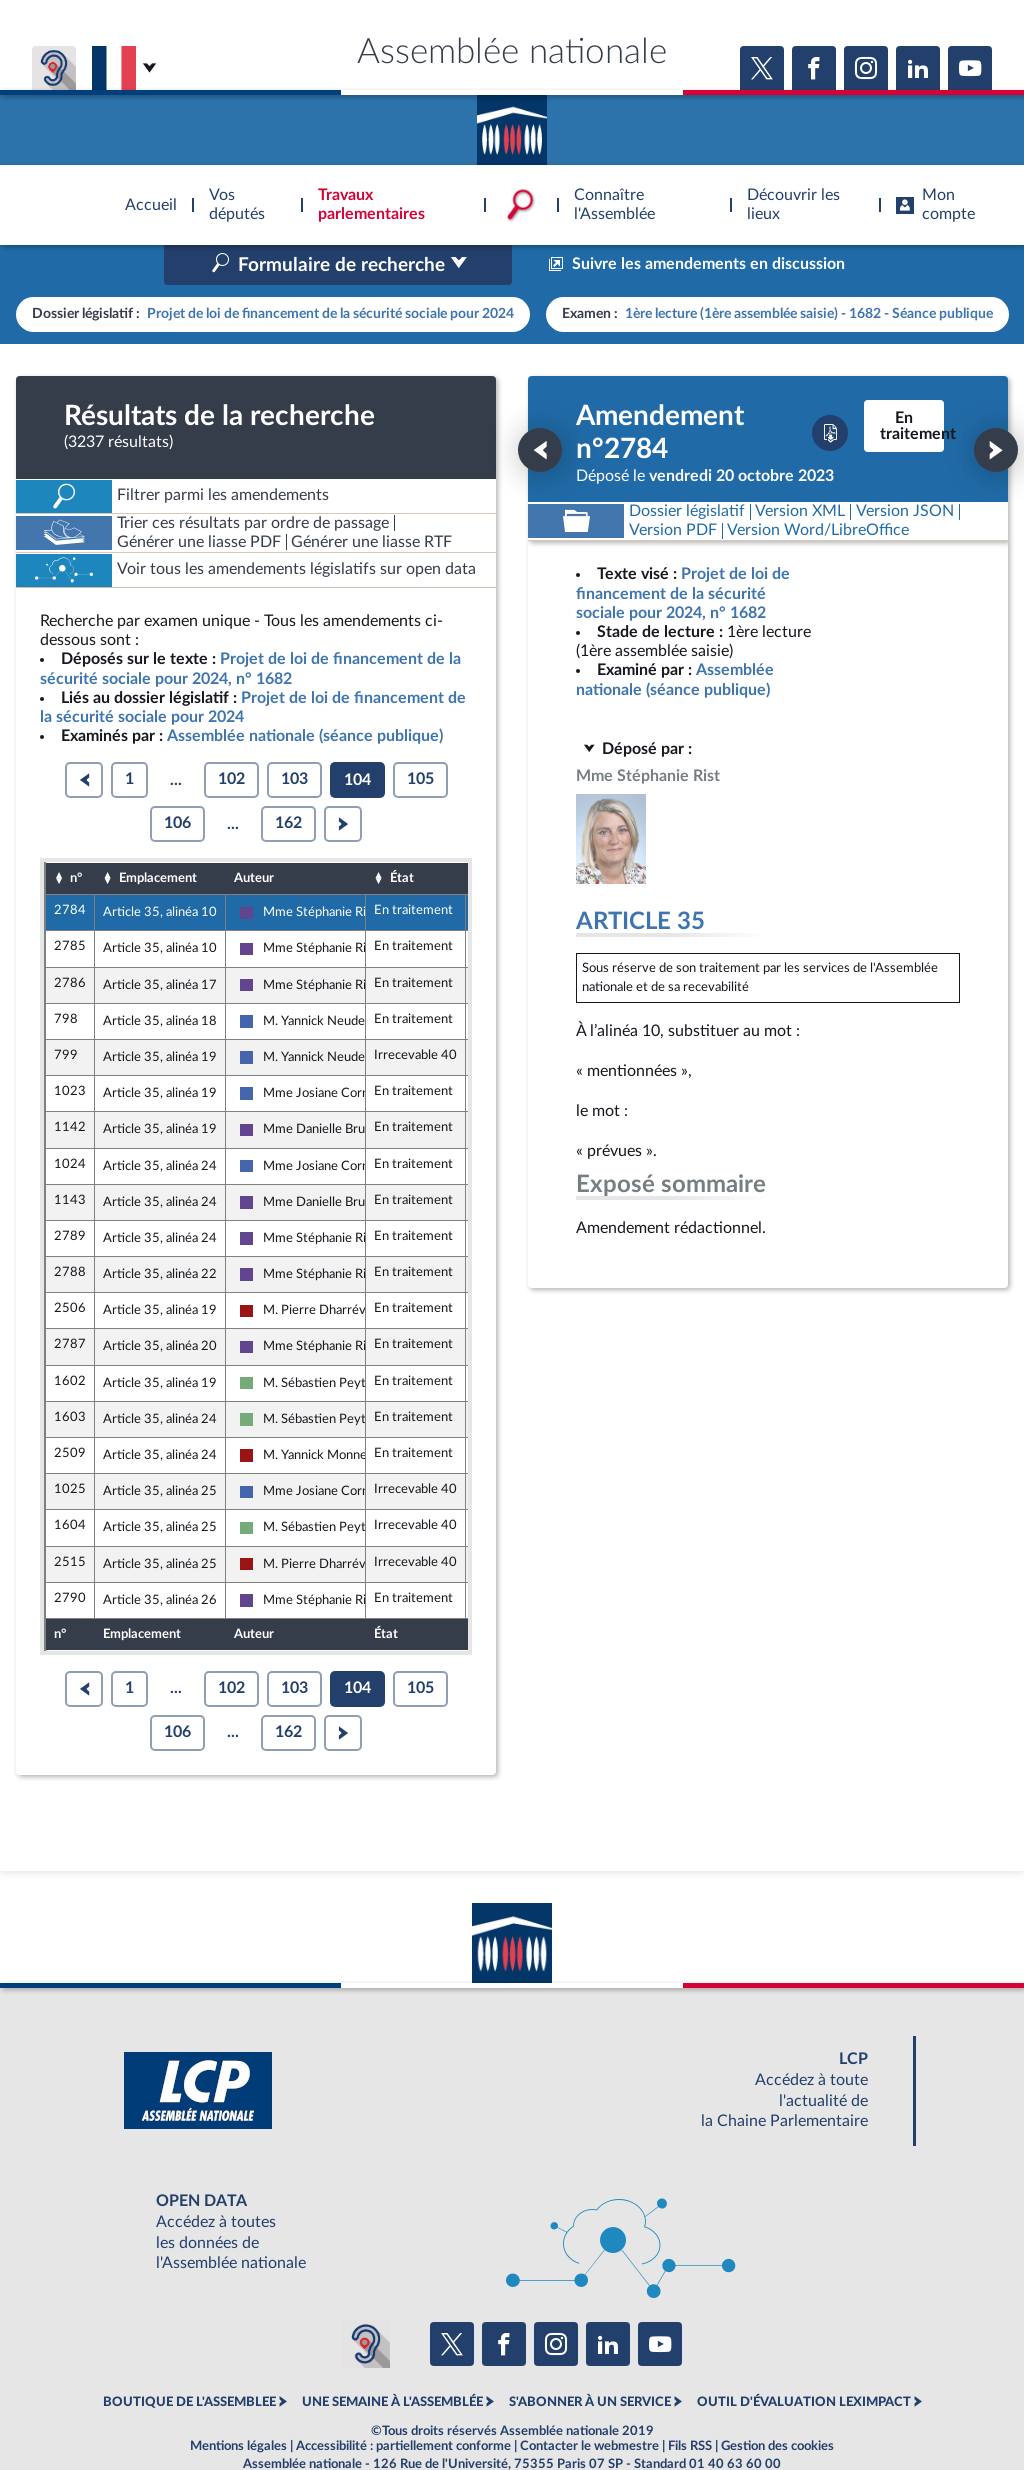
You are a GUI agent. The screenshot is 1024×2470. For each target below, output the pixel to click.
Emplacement (158, 835)
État (402, 835)
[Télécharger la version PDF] (830, 391)
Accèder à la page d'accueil (512, 123)
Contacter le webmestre (589, 2404)
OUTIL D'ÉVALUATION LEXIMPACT (804, 2360)
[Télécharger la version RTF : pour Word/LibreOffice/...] (819, 488)
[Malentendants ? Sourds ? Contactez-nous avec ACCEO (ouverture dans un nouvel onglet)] (366, 2301)
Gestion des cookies (777, 2404)
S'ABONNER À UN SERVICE (590, 2360)
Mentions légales (238, 2404)
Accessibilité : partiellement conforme (403, 2404)
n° (76, 835)
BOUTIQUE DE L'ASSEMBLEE (189, 2360)
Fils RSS (690, 2404)
